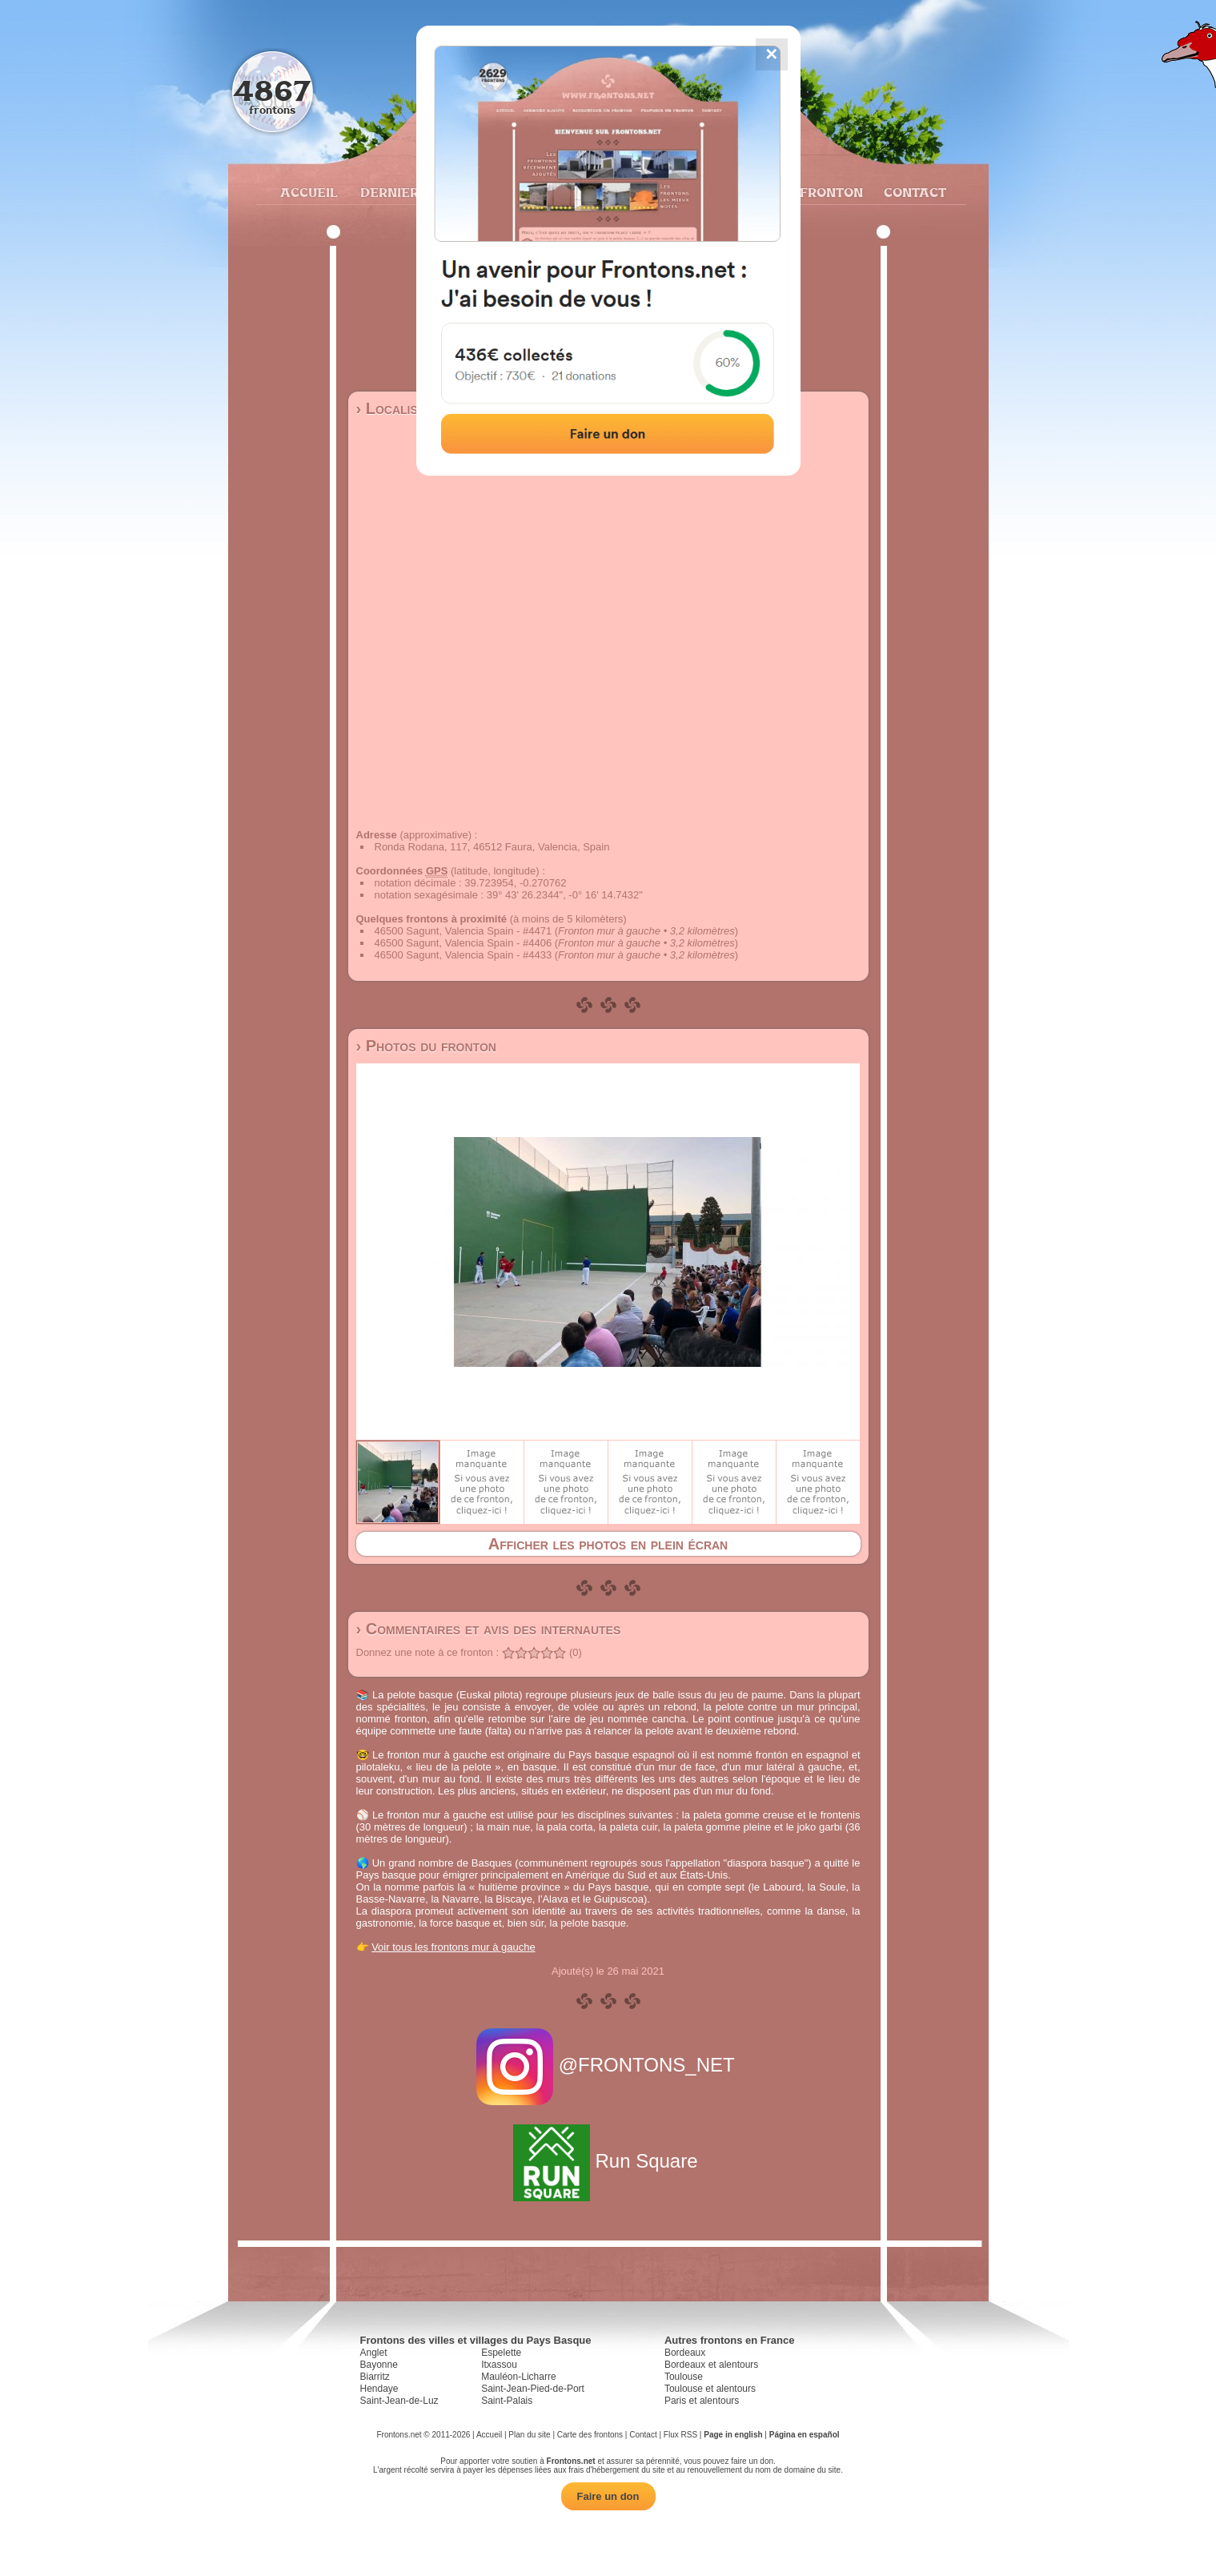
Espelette (501, 2352)
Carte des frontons (590, 2434)
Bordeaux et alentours (711, 2364)
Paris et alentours (701, 2400)
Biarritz (375, 2376)
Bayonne (379, 2364)
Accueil (308, 192)
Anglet (373, 2352)
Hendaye (379, 2388)
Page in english (733, 2434)
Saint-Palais (506, 2400)
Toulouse (683, 2376)
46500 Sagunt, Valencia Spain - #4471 (463, 931)
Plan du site (529, 2434)
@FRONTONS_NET (608, 2065)
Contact (913, 192)
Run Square (608, 2161)
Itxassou (499, 2364)
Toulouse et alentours (710, 2388)
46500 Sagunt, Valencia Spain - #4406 (463, 943)
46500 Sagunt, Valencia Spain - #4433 (463, 955)
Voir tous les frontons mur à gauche (453, 1947)
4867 (272, 90)
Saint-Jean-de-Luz (399, 2400)
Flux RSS (680, 2434)
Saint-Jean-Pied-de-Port (532, 2388)
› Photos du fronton (426, 1046)
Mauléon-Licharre (518, 2376)
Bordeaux (684, 2352)
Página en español (804, 2434)
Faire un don (608, 2496)
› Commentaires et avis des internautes (488, 1629)
